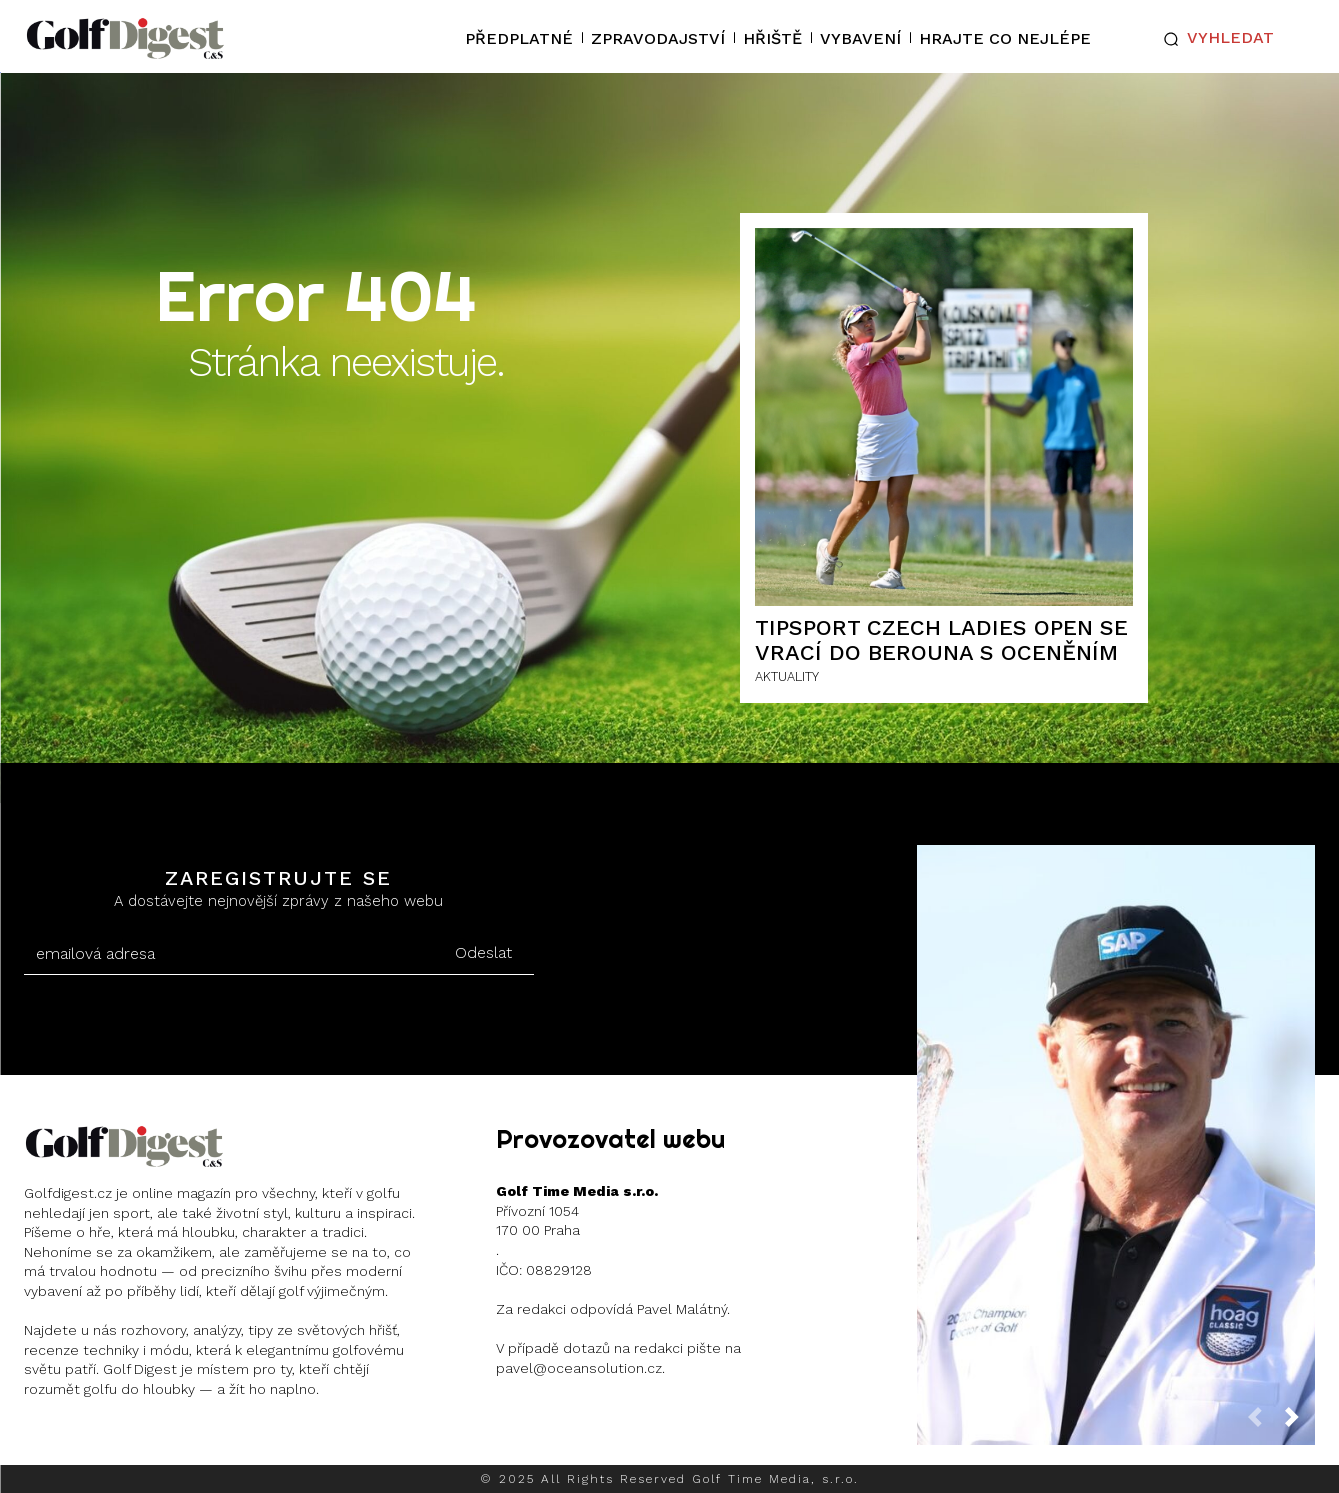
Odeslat (483, 952)
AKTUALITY (787, 676)
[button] (1214, 39)
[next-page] (1300, 1422)
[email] (229, 954)
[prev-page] (1263, 1422)
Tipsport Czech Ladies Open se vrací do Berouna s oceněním (941, 639)
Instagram (101, 1441)
